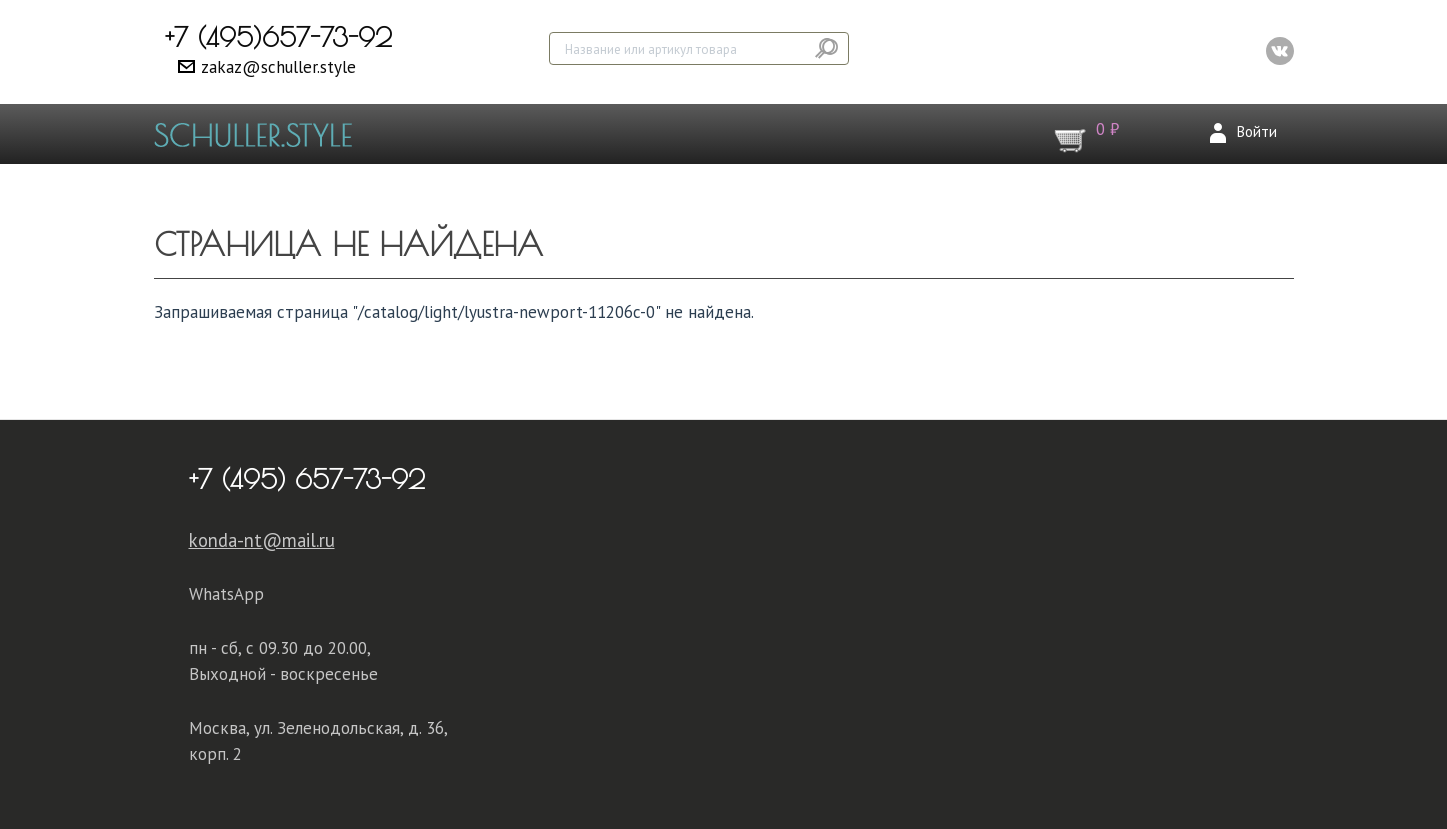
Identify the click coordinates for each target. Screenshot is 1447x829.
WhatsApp (226, 594)
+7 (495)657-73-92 (278, 37)
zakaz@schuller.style (278, 67)
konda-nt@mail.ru (262, 540)
